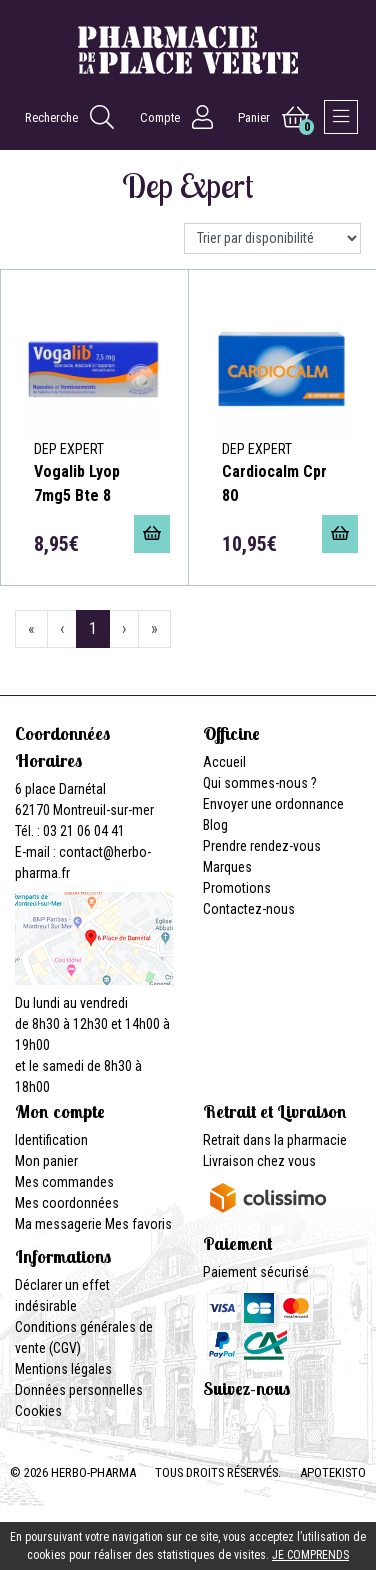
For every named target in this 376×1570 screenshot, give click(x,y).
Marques (227, 867)
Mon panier (46, 1161)
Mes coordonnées (67, 1203)
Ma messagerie (58, 1224)
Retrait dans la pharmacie (275, 1140)
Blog (215, 825)
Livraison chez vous (259, 1161)
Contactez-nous (249, 909)
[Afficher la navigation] (341, 117)
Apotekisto (333, 1472)
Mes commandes (64, 1182)
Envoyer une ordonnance (273, 804)
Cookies (38, 1411)
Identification (51, 1140)
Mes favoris (138, 1224)
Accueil (224, 762)
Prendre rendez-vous (262, 846)
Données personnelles (79, 1390)
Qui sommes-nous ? (260, 783)
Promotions (237, 888)
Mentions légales (63, 1369)
